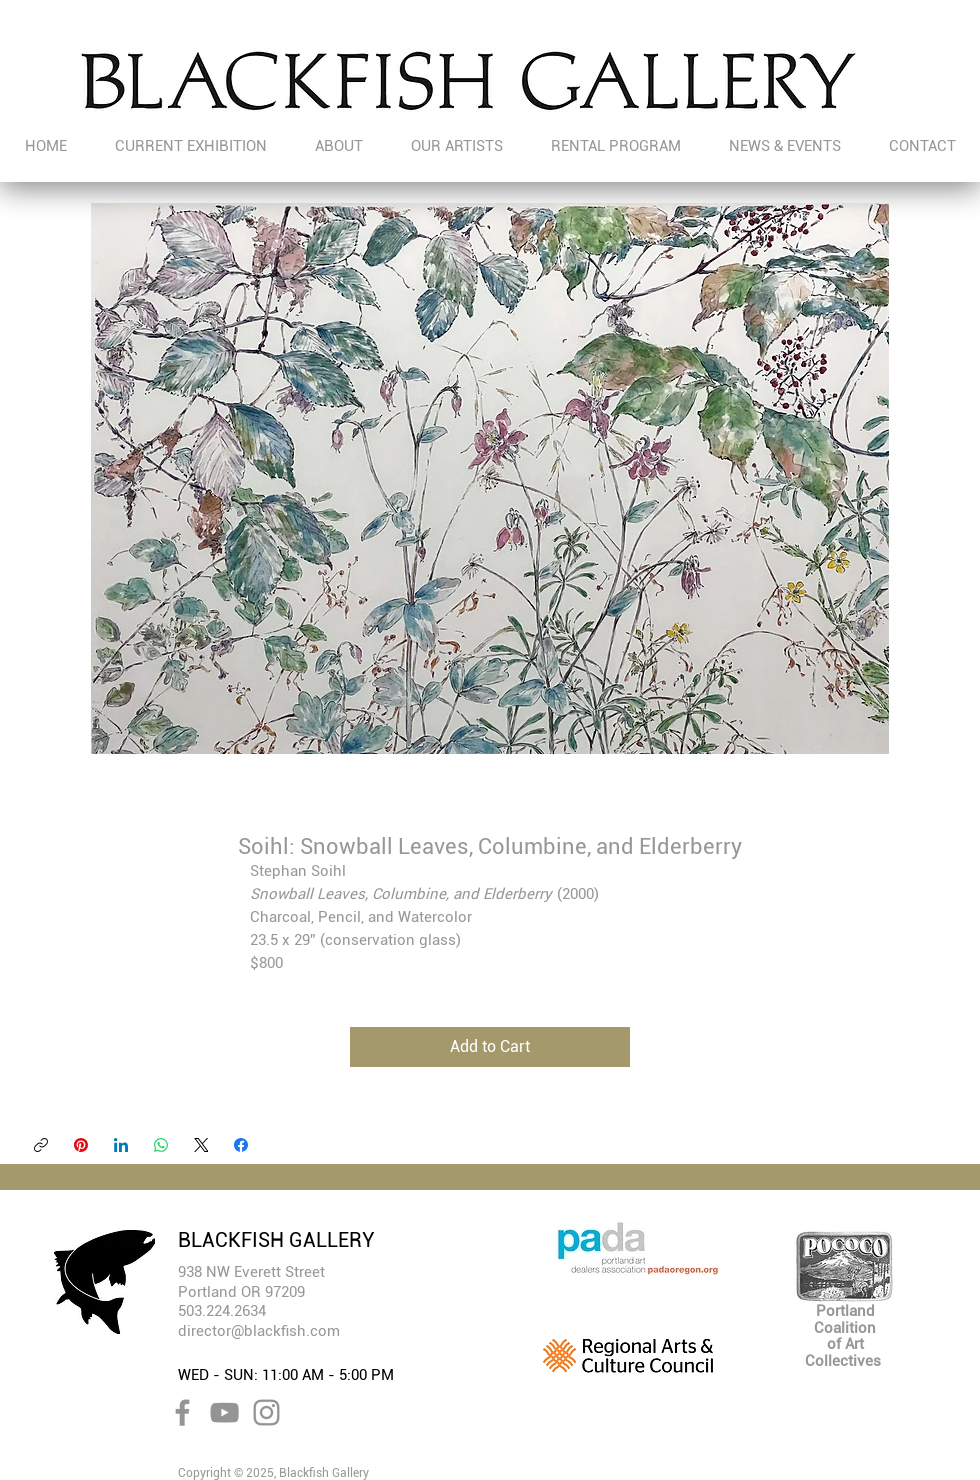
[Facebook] (241, 1145)
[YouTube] (224, 1412)
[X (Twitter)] (201, 1145)
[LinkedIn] (121, 1145)
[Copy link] (41, 1145)
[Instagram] (266, 1412)
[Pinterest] (81, 1145)
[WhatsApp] (161, 1145)
